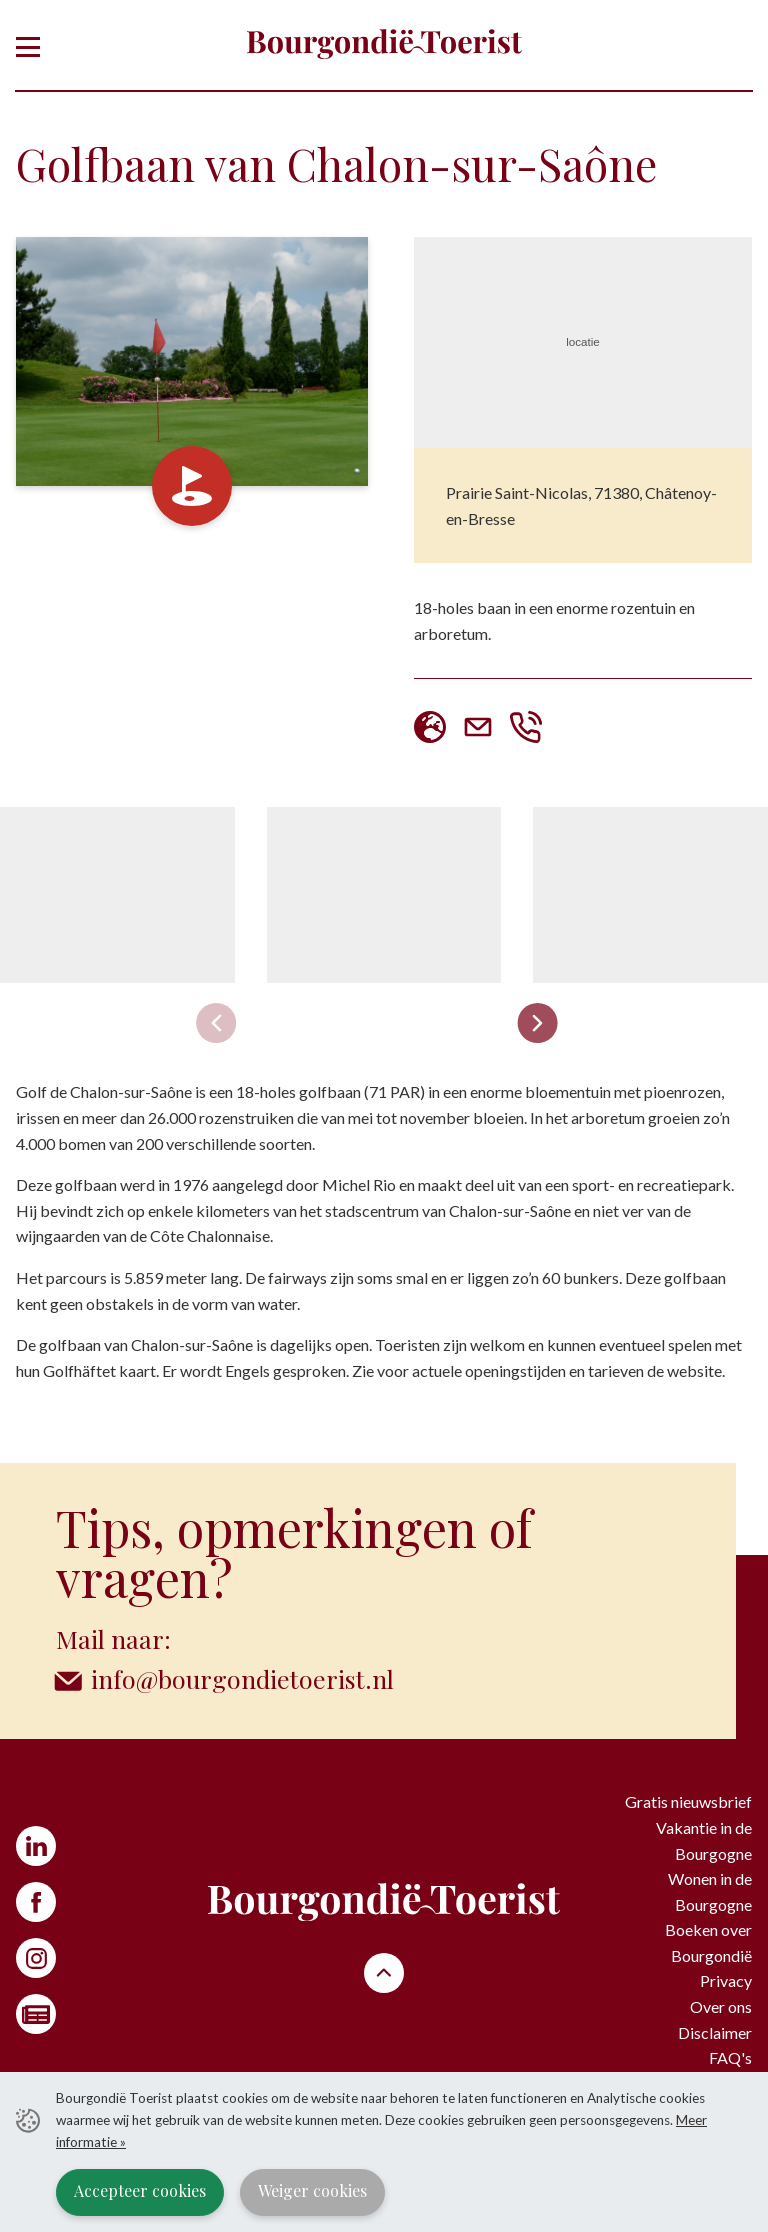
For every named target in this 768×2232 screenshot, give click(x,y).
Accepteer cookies (140, 2190)
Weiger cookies (312, 2190)
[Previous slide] (217, 1023)
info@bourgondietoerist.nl (242, 1678)
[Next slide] (538, 1023)
